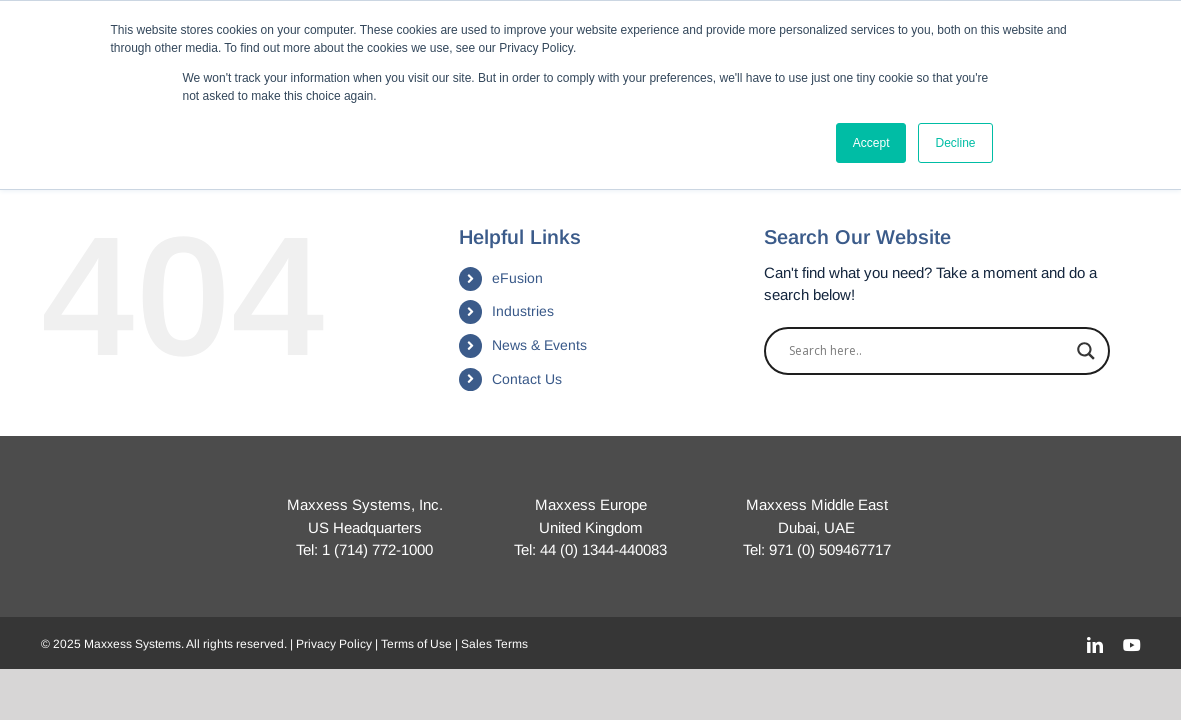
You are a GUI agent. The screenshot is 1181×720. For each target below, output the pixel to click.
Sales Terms (494, 644)
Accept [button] (871, 143)
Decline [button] (955, 143)
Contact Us (527, 379)
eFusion (517, 278)
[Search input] (928, 351)
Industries (523, 311)
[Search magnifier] (1086, 351)
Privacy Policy (334, 644)
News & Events (539, 345)
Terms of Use (416, 644)
